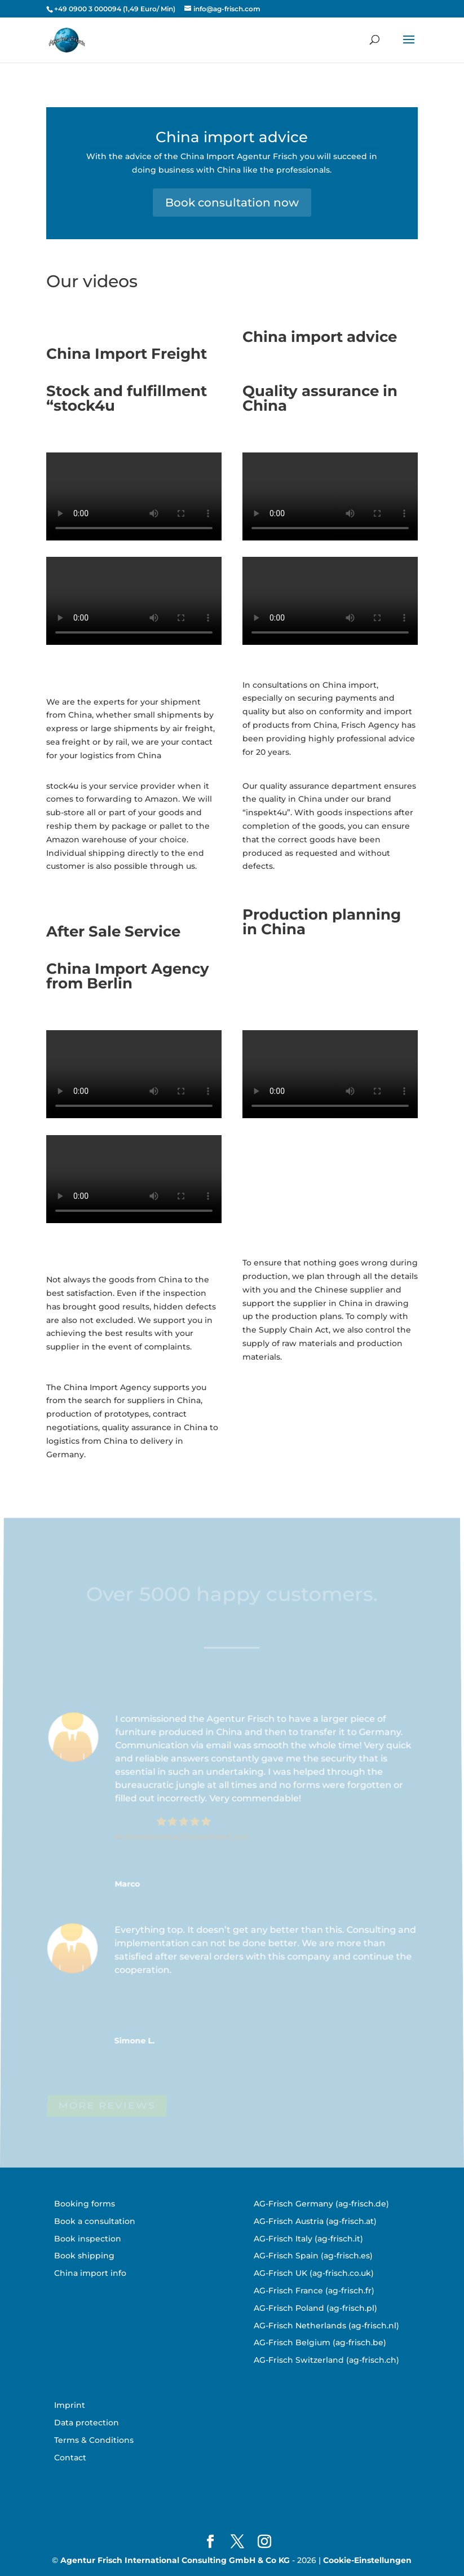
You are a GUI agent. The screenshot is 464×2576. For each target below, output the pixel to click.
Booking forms (84, 2204)
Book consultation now (232, 202)
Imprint (69, 2405)
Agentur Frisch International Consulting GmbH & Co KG (175, 2560)
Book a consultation (94, 2221)
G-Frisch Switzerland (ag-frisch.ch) (329, 2360)
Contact (70, 2457)
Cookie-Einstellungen (367, 2560)
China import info (90, 2273)
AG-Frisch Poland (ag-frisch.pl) (315, 2308)
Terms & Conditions (94, 2440)
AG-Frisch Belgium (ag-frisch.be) (320, 2342)
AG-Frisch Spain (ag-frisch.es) (313, 2255)
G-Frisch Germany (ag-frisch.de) (324, 2204)
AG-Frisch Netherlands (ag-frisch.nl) (326, 2325)
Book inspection (87, 2239)
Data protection (86, 2422)
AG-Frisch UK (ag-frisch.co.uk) (314, 2273)
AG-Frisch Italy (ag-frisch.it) (308, 2239)
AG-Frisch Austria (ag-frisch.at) (315, 2221)
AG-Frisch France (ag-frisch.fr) (314, 2290)
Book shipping (84, 2255)
